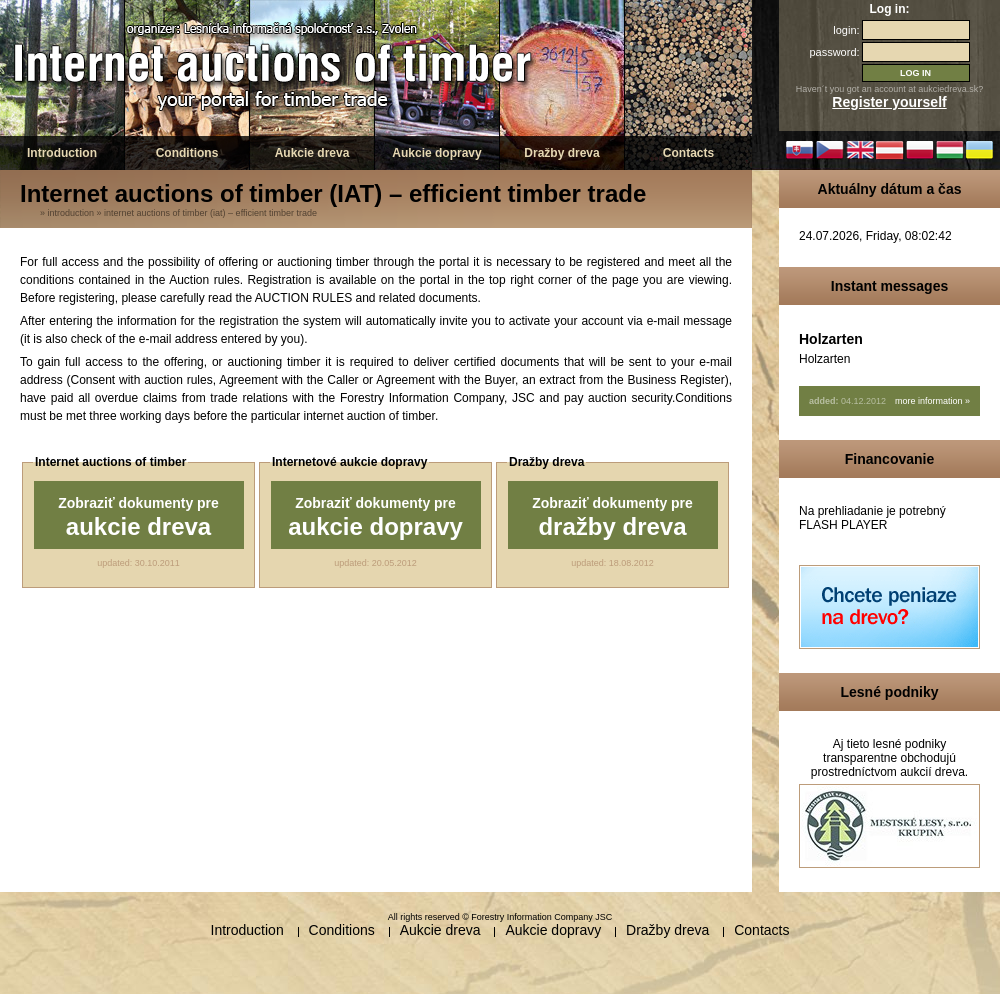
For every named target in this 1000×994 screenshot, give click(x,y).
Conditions (187, 153)
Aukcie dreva (312, 153)
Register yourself (889, 102)
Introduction (62, 153)
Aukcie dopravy (436, 153)
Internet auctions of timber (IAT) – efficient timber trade (210, 213)
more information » (932, 401)
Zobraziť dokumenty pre (138, 517)
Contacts (688, 153)
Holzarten (831, 339)
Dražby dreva (561, 153)
